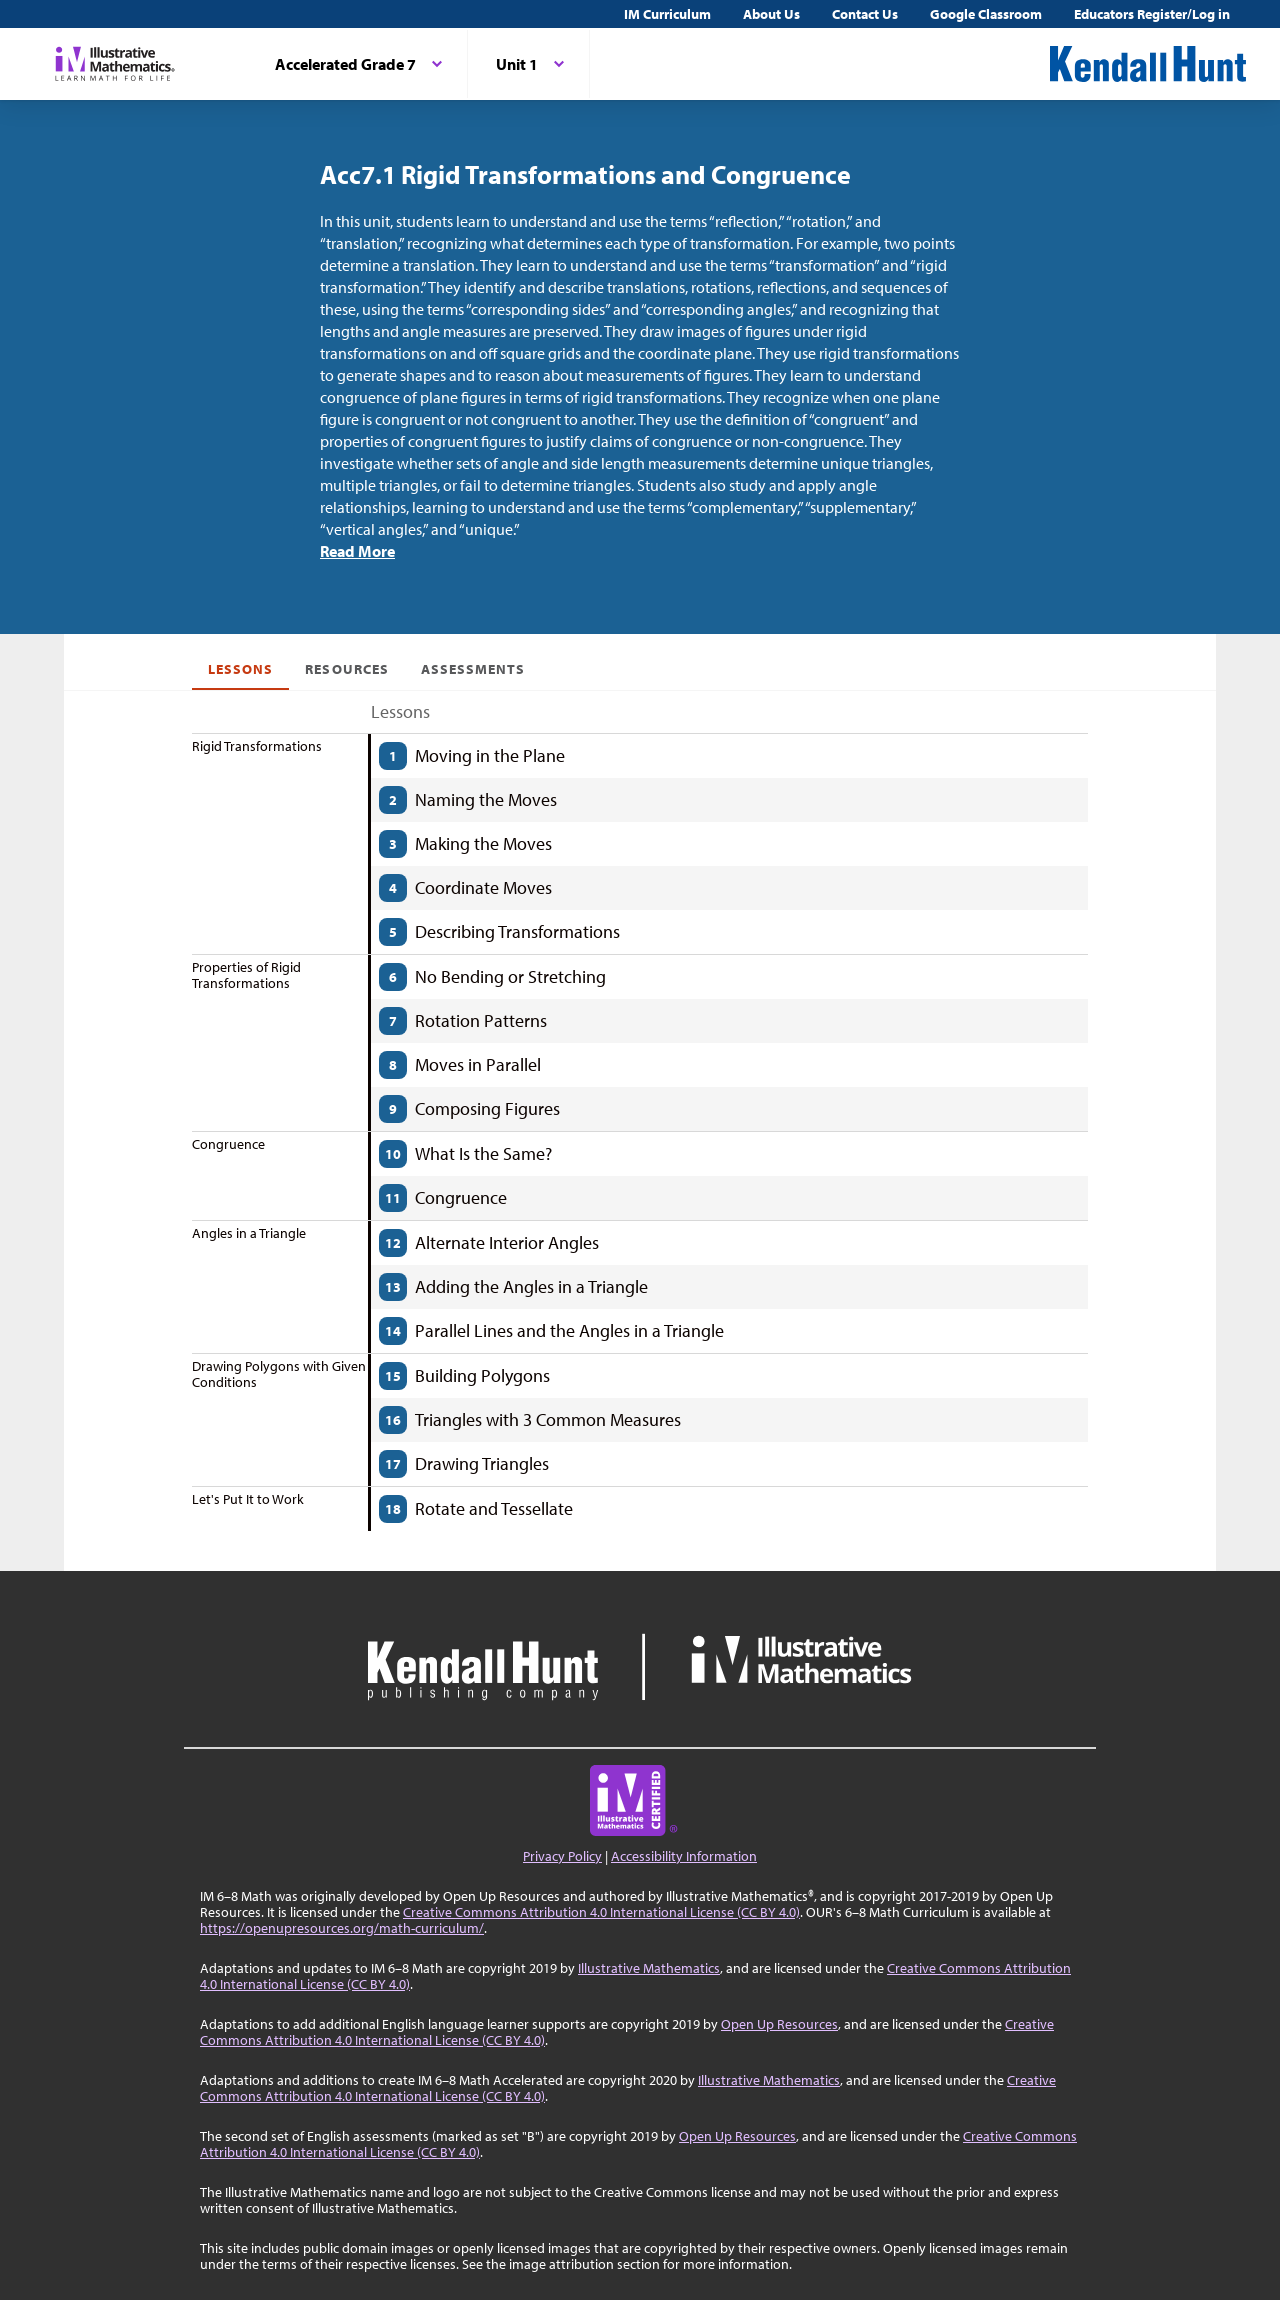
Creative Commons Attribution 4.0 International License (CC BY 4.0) (601, 1912)
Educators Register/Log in (1152, 14)
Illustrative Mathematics (649, 1968)
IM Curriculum (667, 14)
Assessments (473, 669)
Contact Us (865, 14)
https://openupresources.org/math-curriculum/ (342, 1928)
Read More (357, 551)
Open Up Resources (779, 2024)
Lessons (240, 669)
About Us (771, 14)
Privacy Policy (562, 1856)
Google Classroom (986, 14)
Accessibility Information (684, 1856)
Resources (346, 669)
